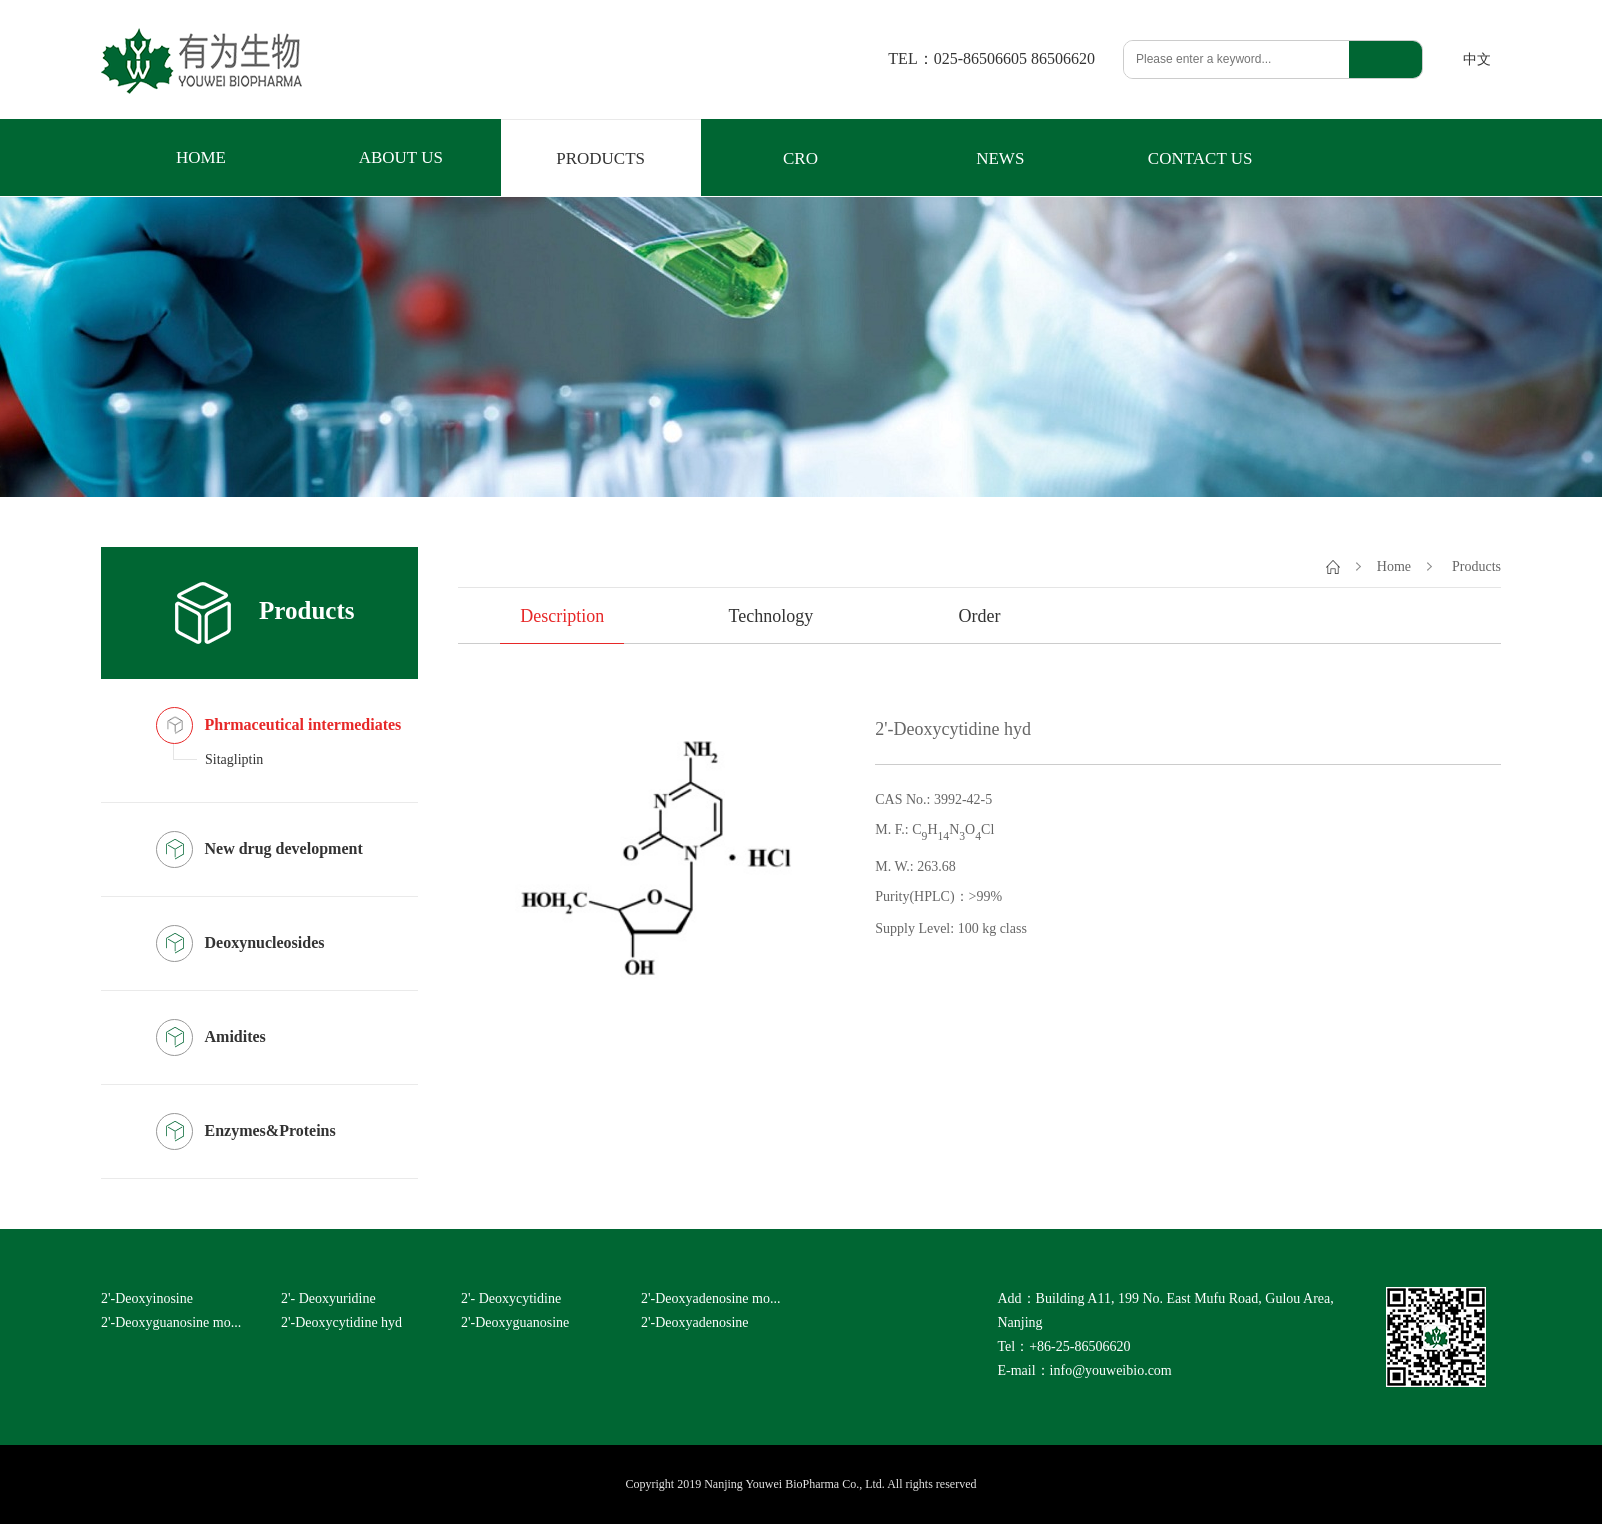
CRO (800, 158)
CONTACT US (1200, 158)
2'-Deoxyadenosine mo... (710, 1298)
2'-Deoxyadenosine (695, 1322)
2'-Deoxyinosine (147, 1298)
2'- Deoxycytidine (511, 1298)
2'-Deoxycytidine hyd (341, 1322)
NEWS (1000, 158)
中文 (1477, 59)
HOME (201, 157)
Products (1476, 565)
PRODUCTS (600, 158)
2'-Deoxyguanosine (515, 1322)
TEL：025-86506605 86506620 (991, 59)
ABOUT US (401, 157)
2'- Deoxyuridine (328, 1298)
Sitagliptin (234, 759)
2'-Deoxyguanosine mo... (171, 1322)
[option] (666, 861)
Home (1394, 565)
